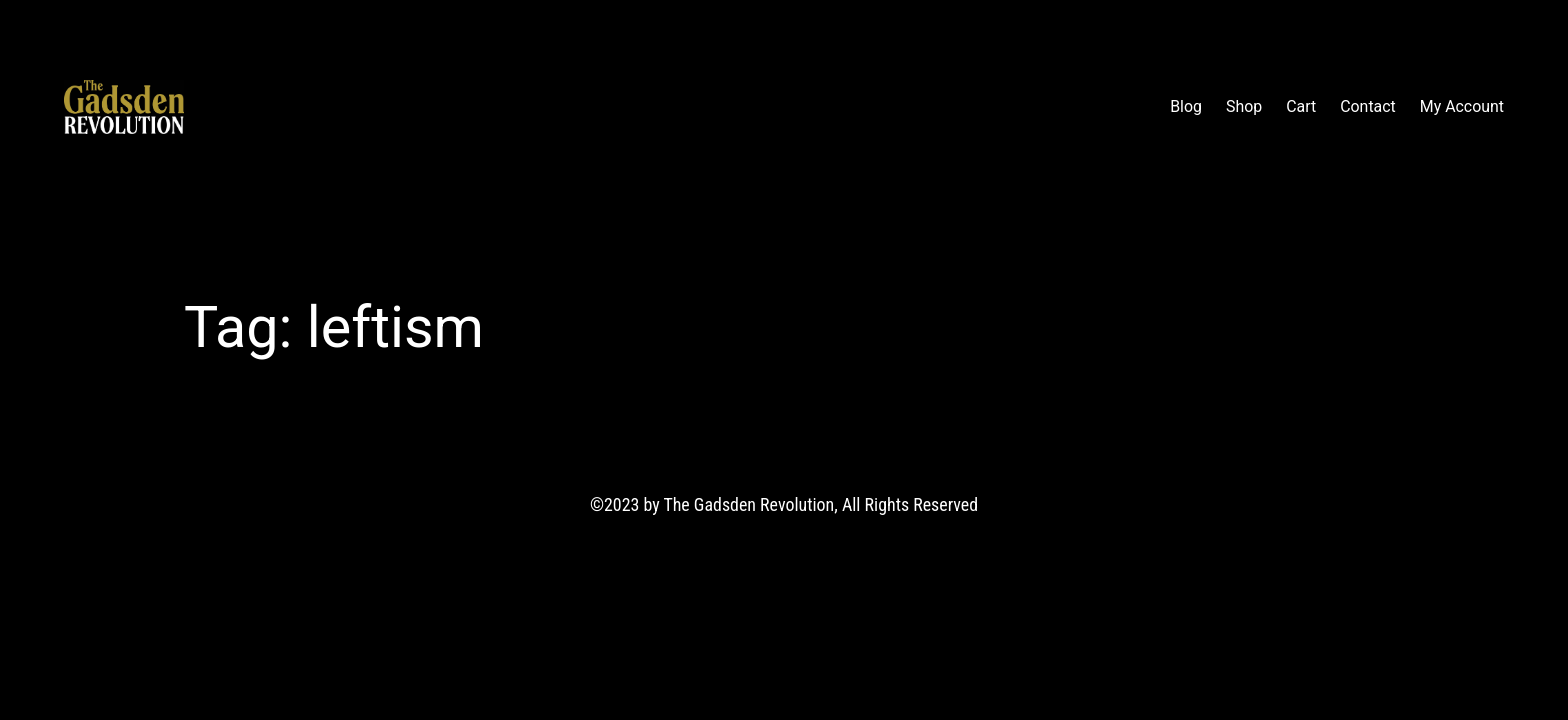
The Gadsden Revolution (304, 106)
